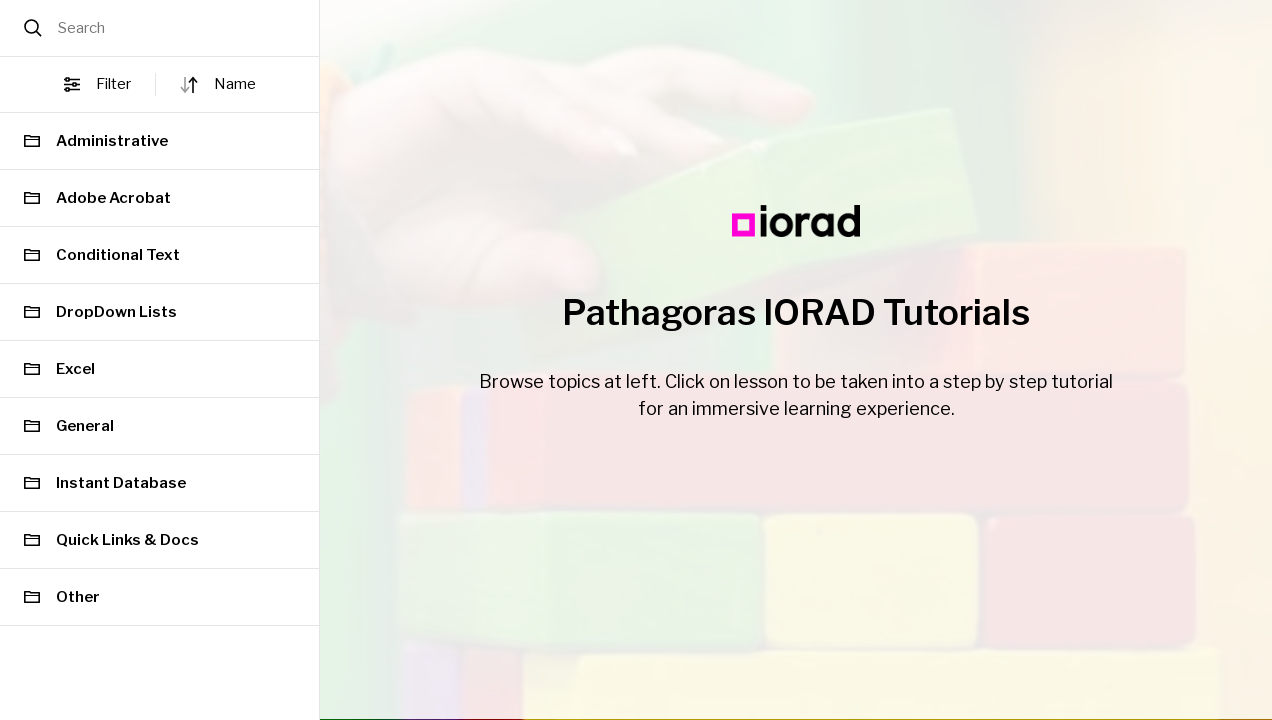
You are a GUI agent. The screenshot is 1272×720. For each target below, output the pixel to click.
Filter (97, 85)
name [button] (235, 84)
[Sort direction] (189, 85)
